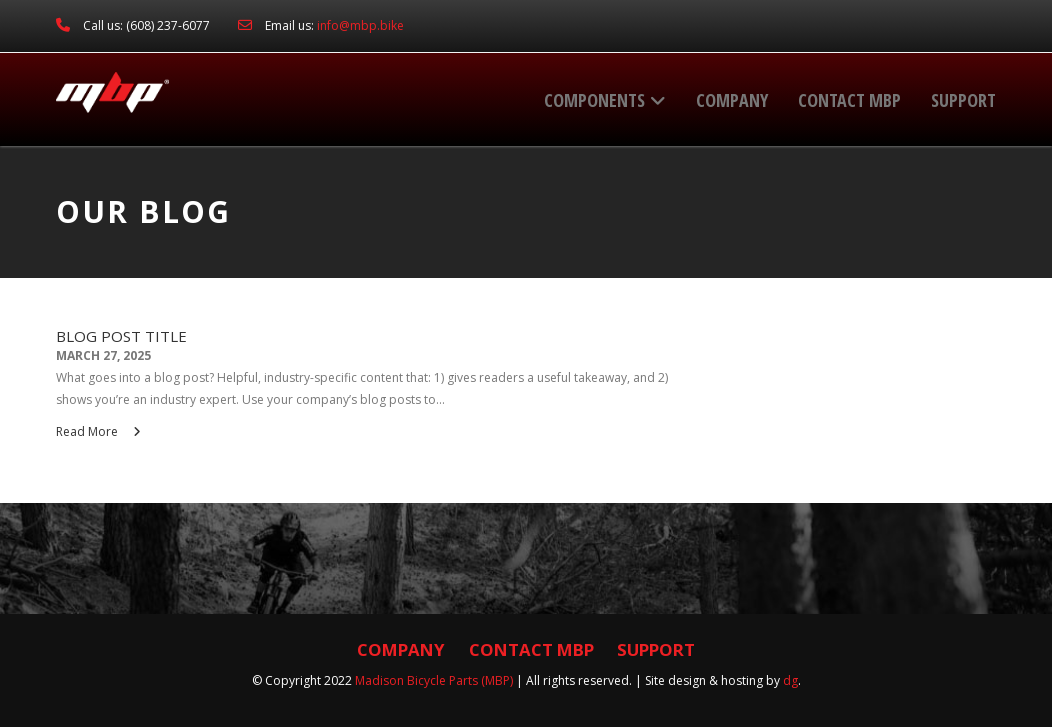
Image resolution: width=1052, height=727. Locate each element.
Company (732, 100)
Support (963, 100)
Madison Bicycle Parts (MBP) (434, 680)
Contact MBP (849, 100)
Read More (98, 431)
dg (790, 680)
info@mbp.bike (360, 25)
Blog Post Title (121, 336)
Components (605, 100)
